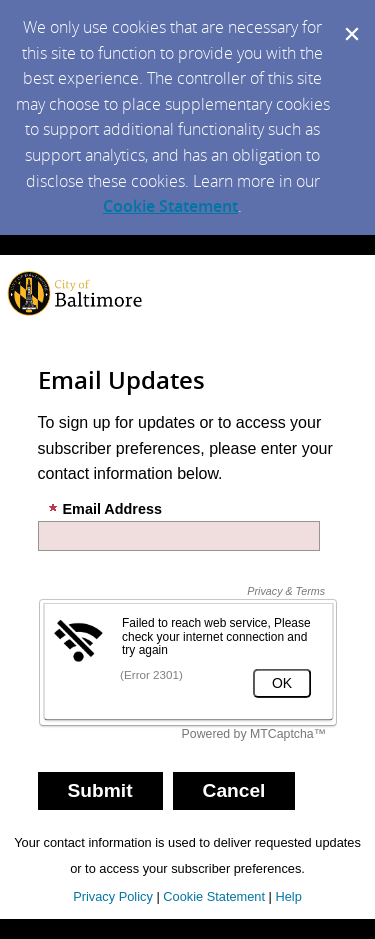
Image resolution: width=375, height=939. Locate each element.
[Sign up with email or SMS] (100, 791)
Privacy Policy (113, 896)
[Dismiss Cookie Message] (350, 19)
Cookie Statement (170, 206)
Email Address (105, 509)
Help (288, 896)
